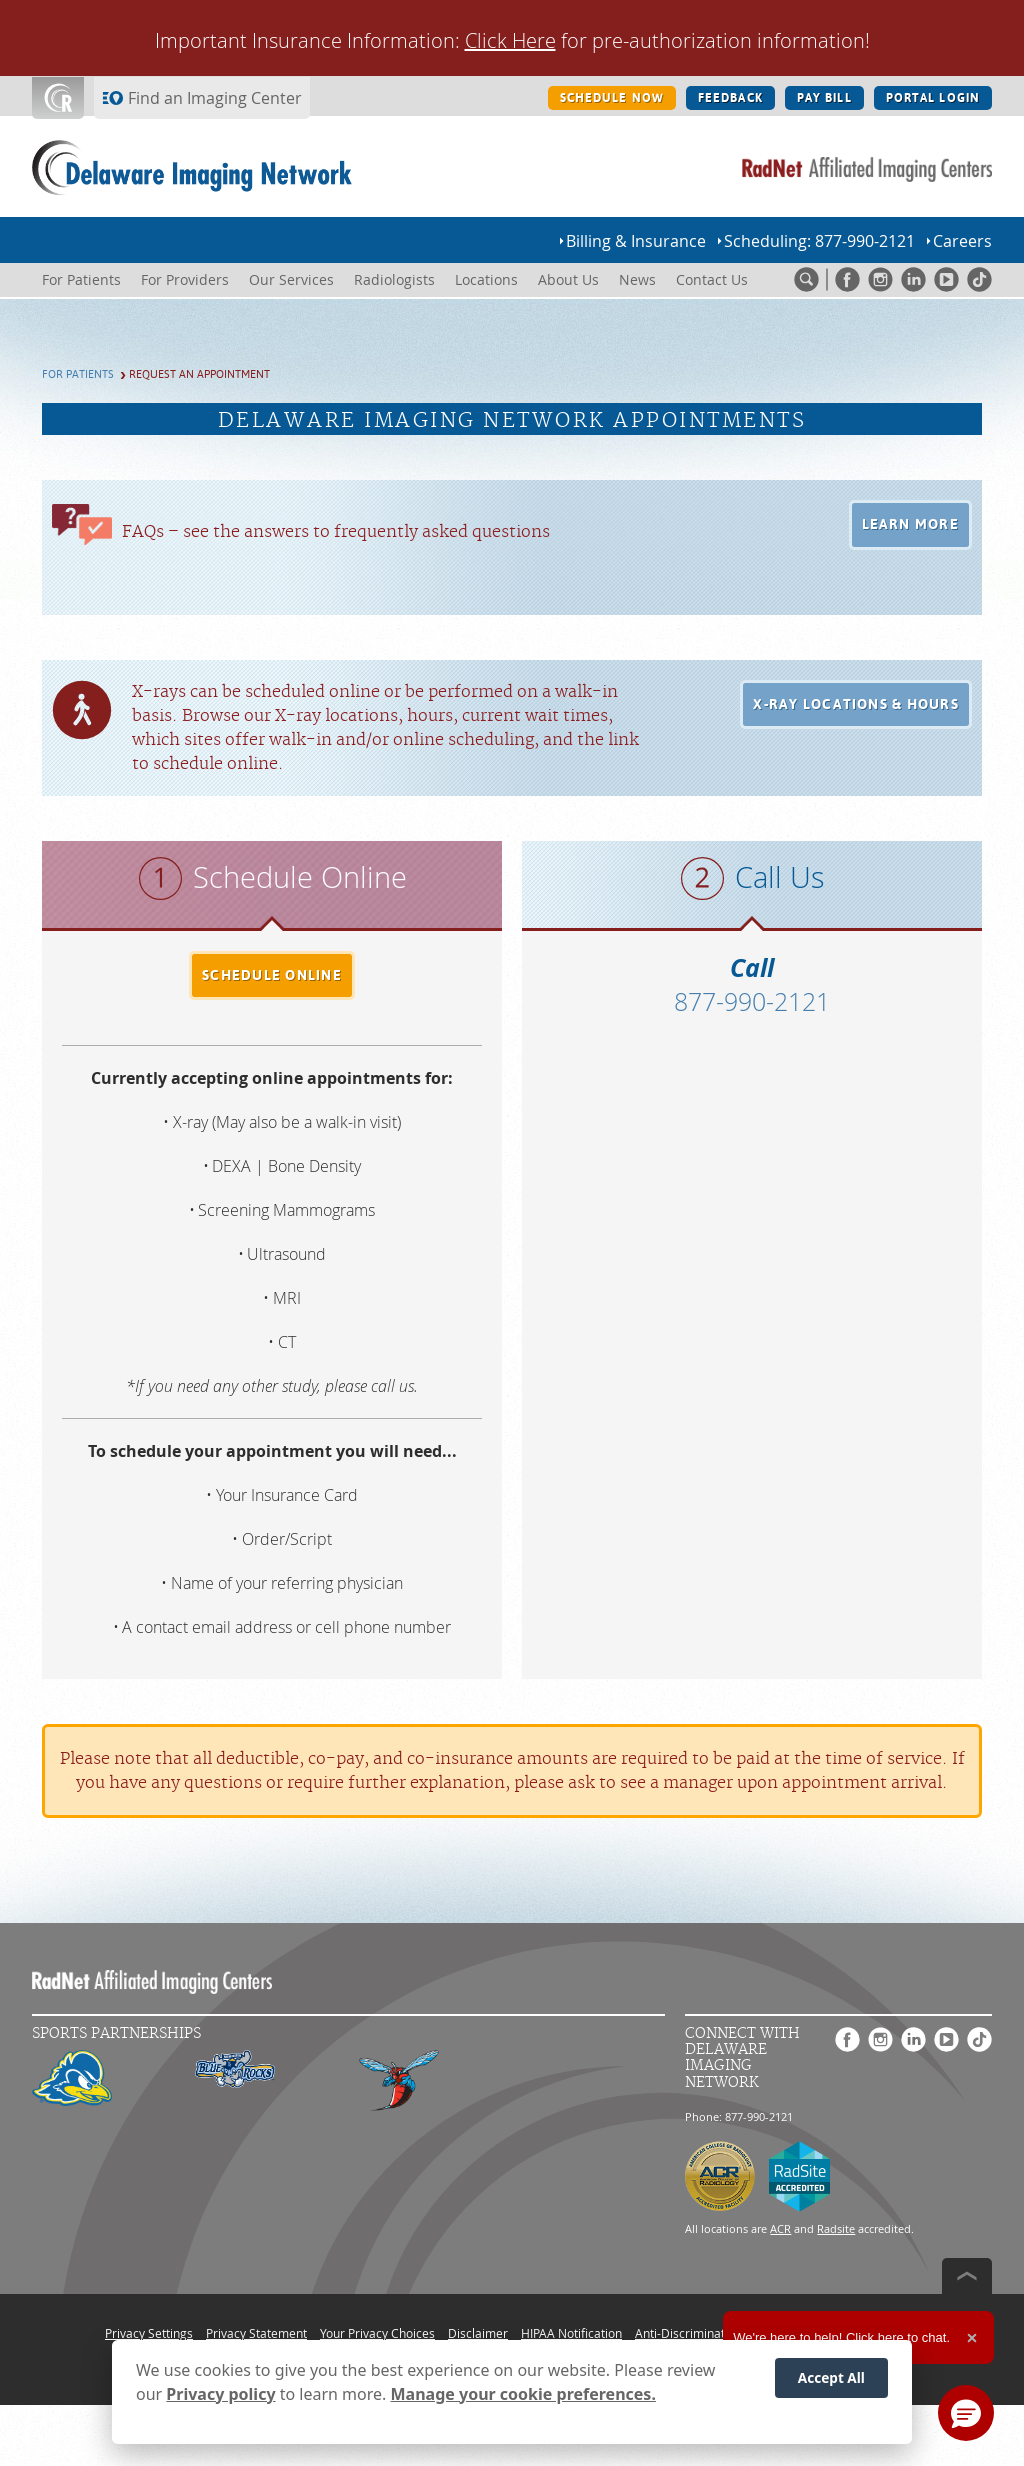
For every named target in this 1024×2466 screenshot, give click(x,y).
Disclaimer (478, 2333)
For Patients (78, 374)
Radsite (836, 2228)
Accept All (831, 2377)
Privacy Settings (149, 2333)
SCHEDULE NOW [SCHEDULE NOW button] (612, 98)
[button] (911, 525)
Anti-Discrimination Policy (706, 2333)
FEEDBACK (730, 98)
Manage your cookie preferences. (523, 2394)
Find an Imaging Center (215, 98)
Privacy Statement (256, 2333)
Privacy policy (220, 2394)
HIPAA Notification (571, 2333)
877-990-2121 (752, 1001)
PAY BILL (824, 98)
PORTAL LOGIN (933, 98)
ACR (780, 2228)
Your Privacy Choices (377, 2333)
